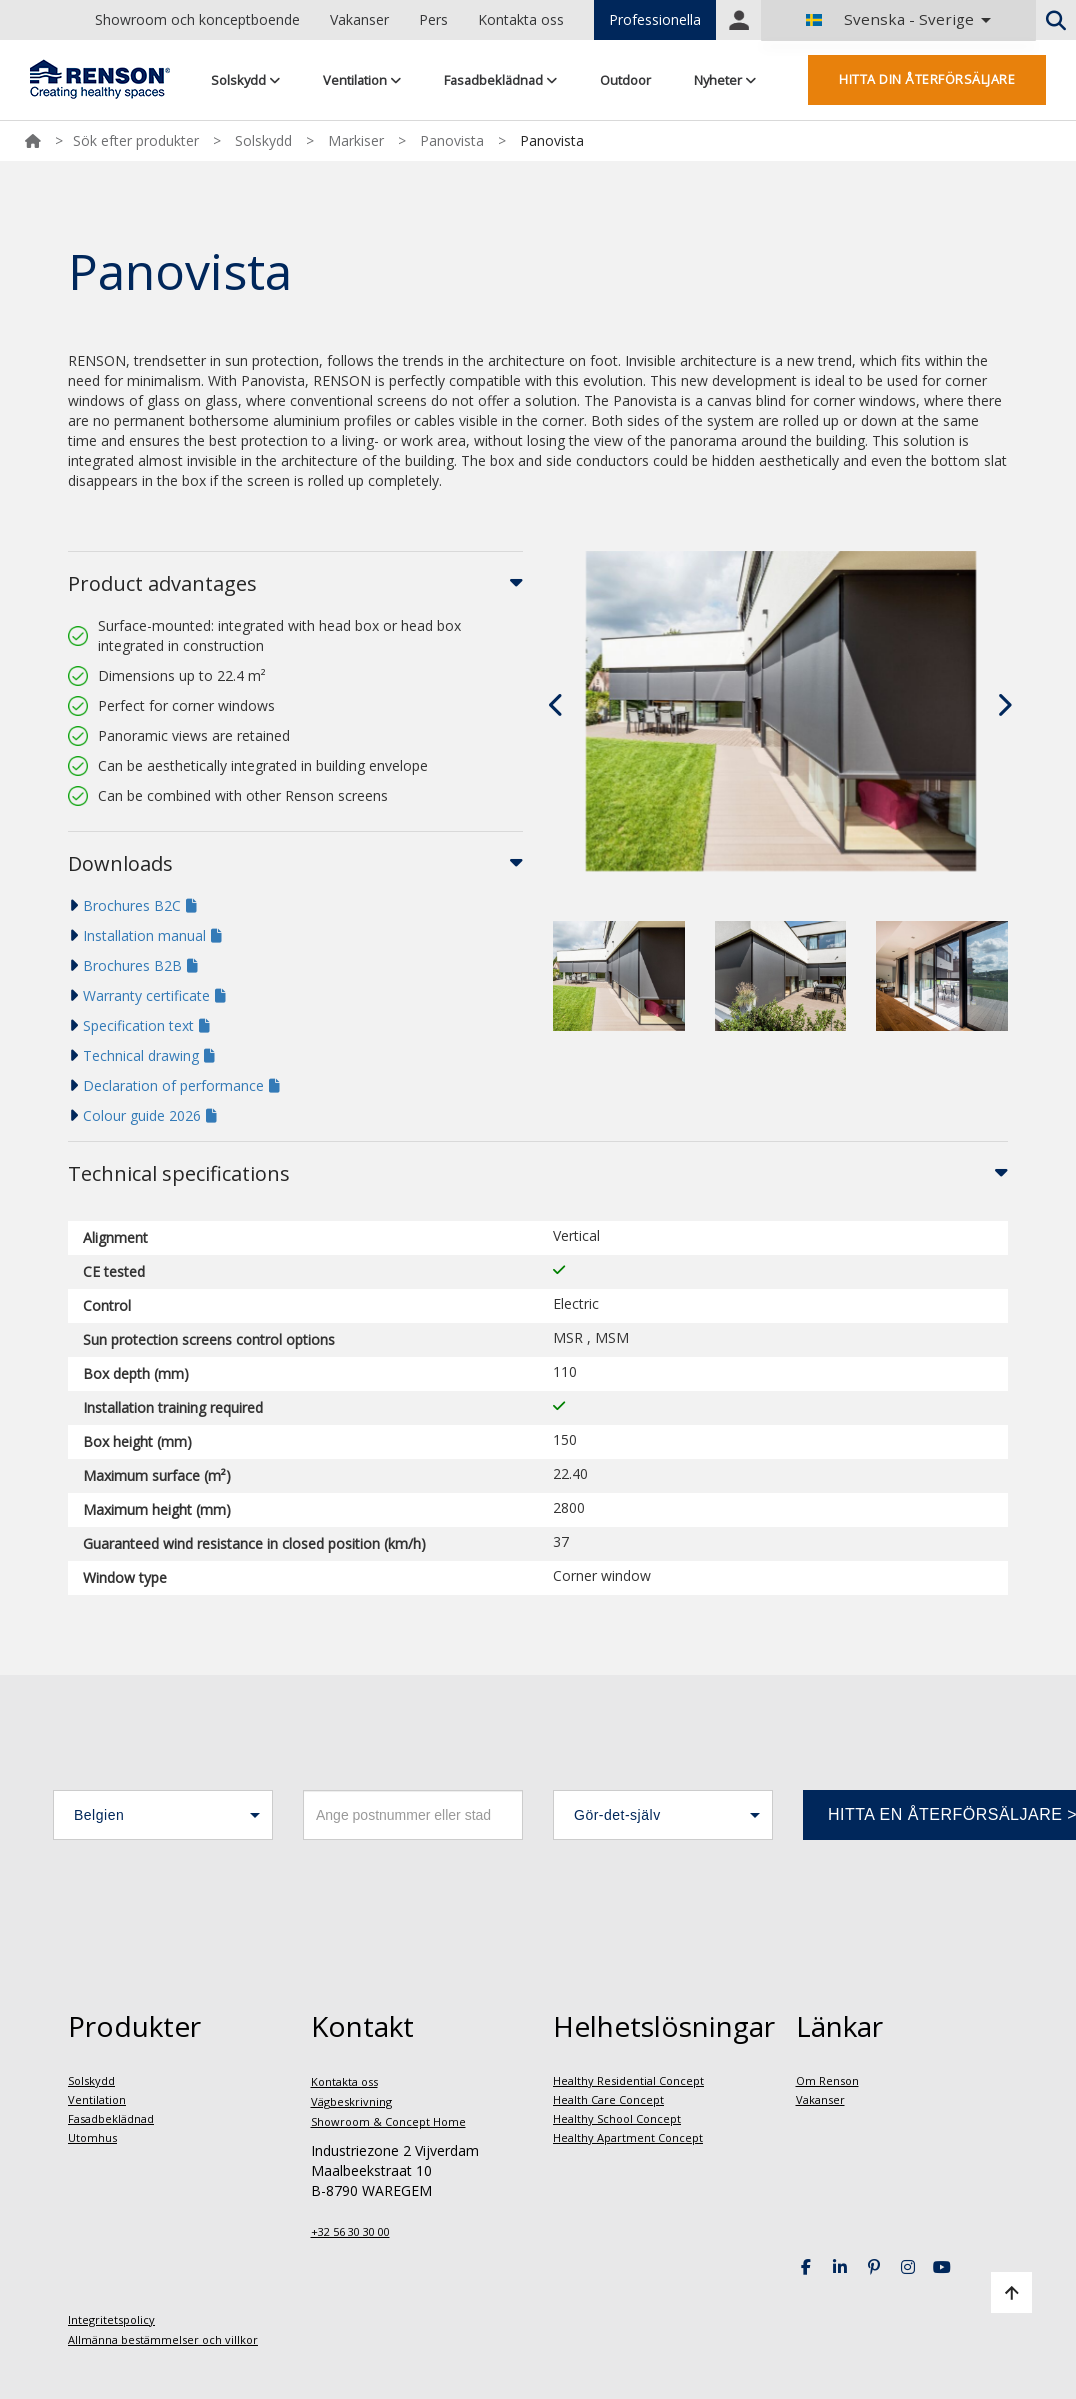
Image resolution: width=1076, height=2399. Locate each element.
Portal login (739, 20)
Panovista (452, 140)
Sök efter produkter (136, 140)
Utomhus (92, 2137)
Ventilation (362, 80)
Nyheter (725, 80)
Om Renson (827, 2080)
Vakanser (359, 19)
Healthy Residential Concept (628, 2080)
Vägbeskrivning (351, 2101)
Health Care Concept (608, 2099)
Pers (433, 19)
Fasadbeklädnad (500, 80)
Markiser (356, 140)
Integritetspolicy (111, 2319)
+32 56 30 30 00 (350, 2231)
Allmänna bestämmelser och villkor (163, 2339)
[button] (163, 1815)
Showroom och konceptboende (197, 19)
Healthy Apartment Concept (628, 2137)
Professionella (655, 19)
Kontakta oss (521, 19)
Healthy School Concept (617, 2118)
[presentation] (557, 705)
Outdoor (625, 80)
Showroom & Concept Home (388, 2121)
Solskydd (245, 80)
